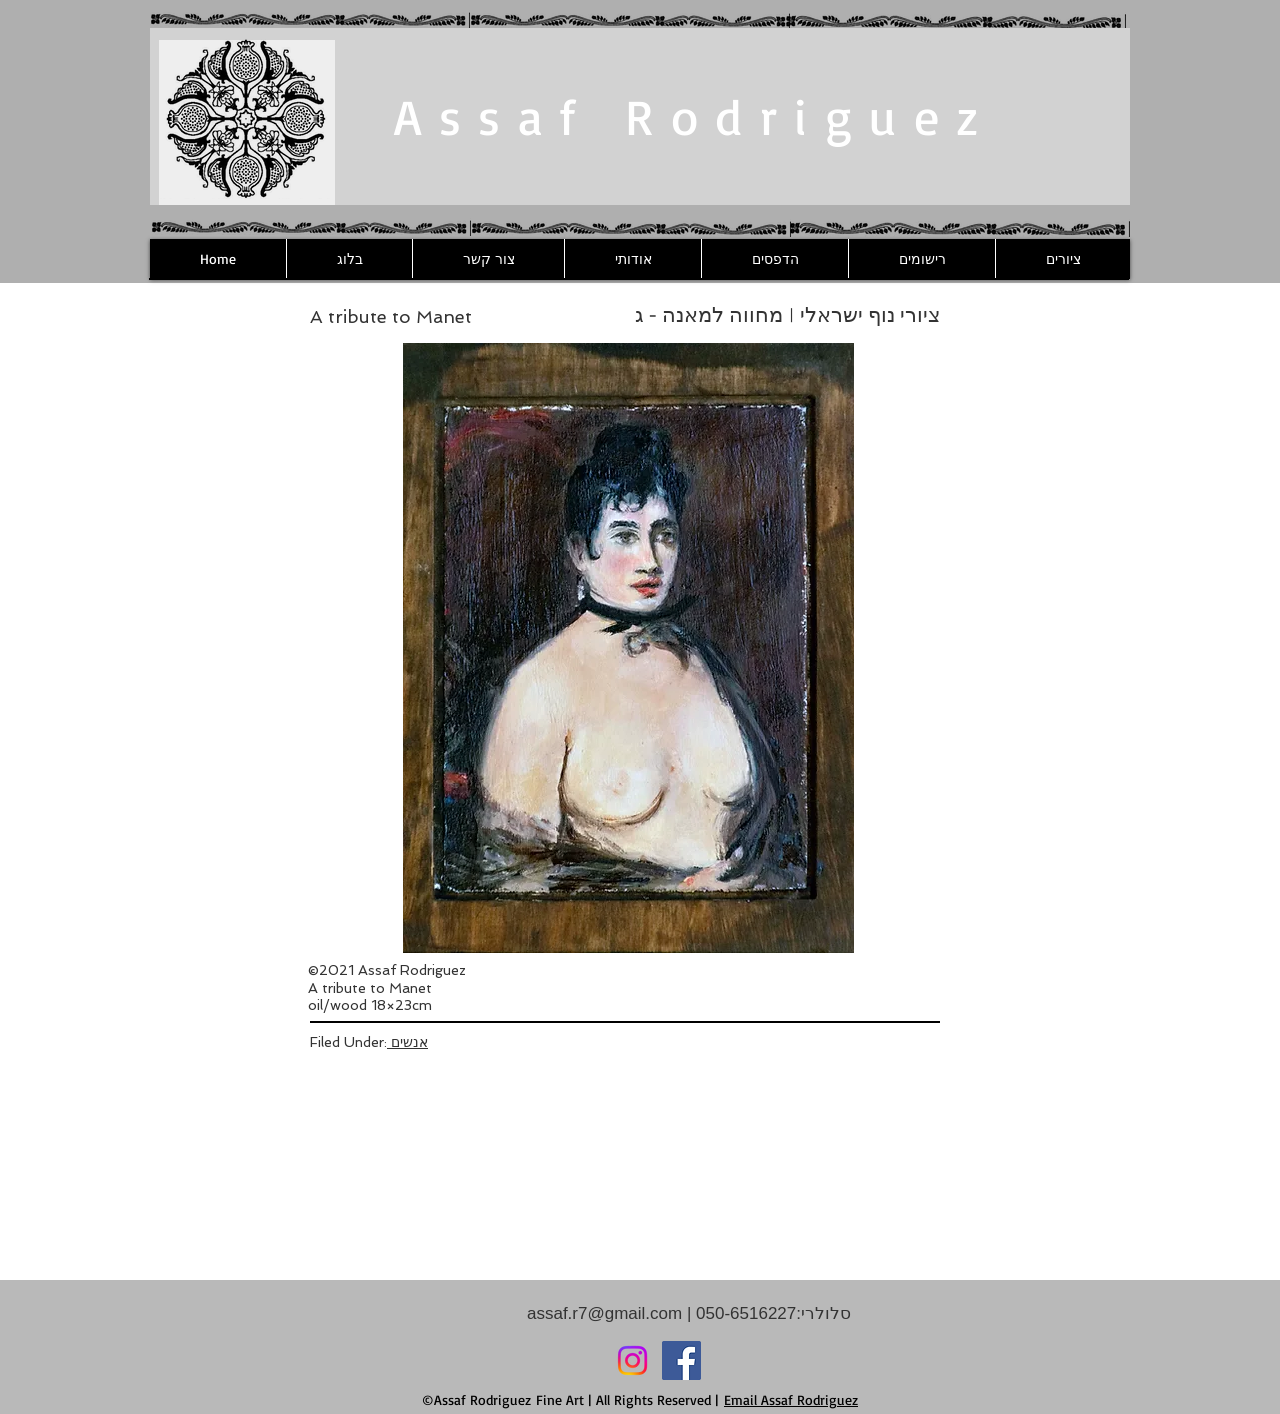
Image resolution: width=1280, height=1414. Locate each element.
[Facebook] (681, 1360)
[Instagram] (632, 1360)
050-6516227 (743, 1313)
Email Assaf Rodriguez (791, 1399)
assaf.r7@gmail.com (604, 1313)
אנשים (407, 1042)
